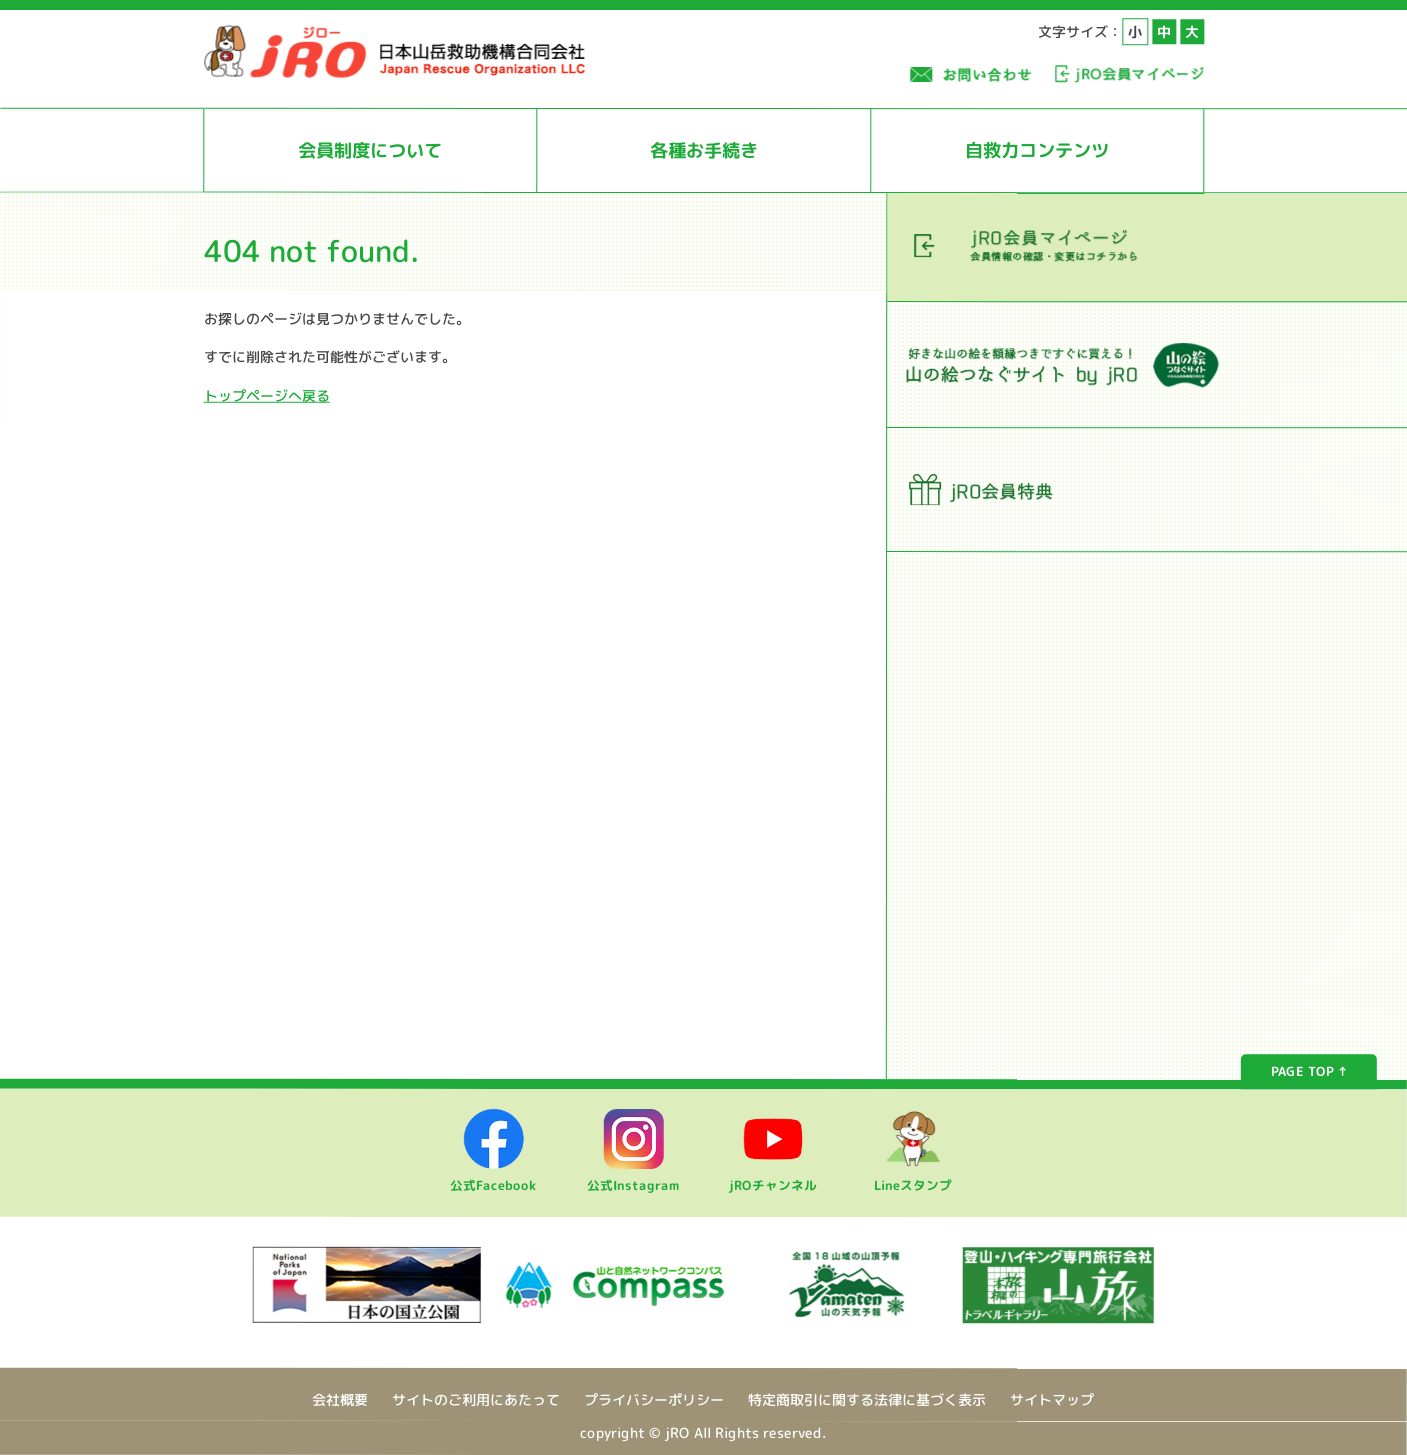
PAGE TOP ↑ (1309, 1072)
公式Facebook (493, 1177)
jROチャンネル (773, 1177)
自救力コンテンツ (1037, 150)
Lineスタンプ (913, 1177)
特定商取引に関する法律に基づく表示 (867, 1399)
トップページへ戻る (267, 394)
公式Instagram (633, 1177)
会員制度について (370, 150)
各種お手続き (704, 150)
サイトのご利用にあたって (476, 1399)
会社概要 (340, 1399)
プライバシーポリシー (654, 1399)
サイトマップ (1052, 1400)
